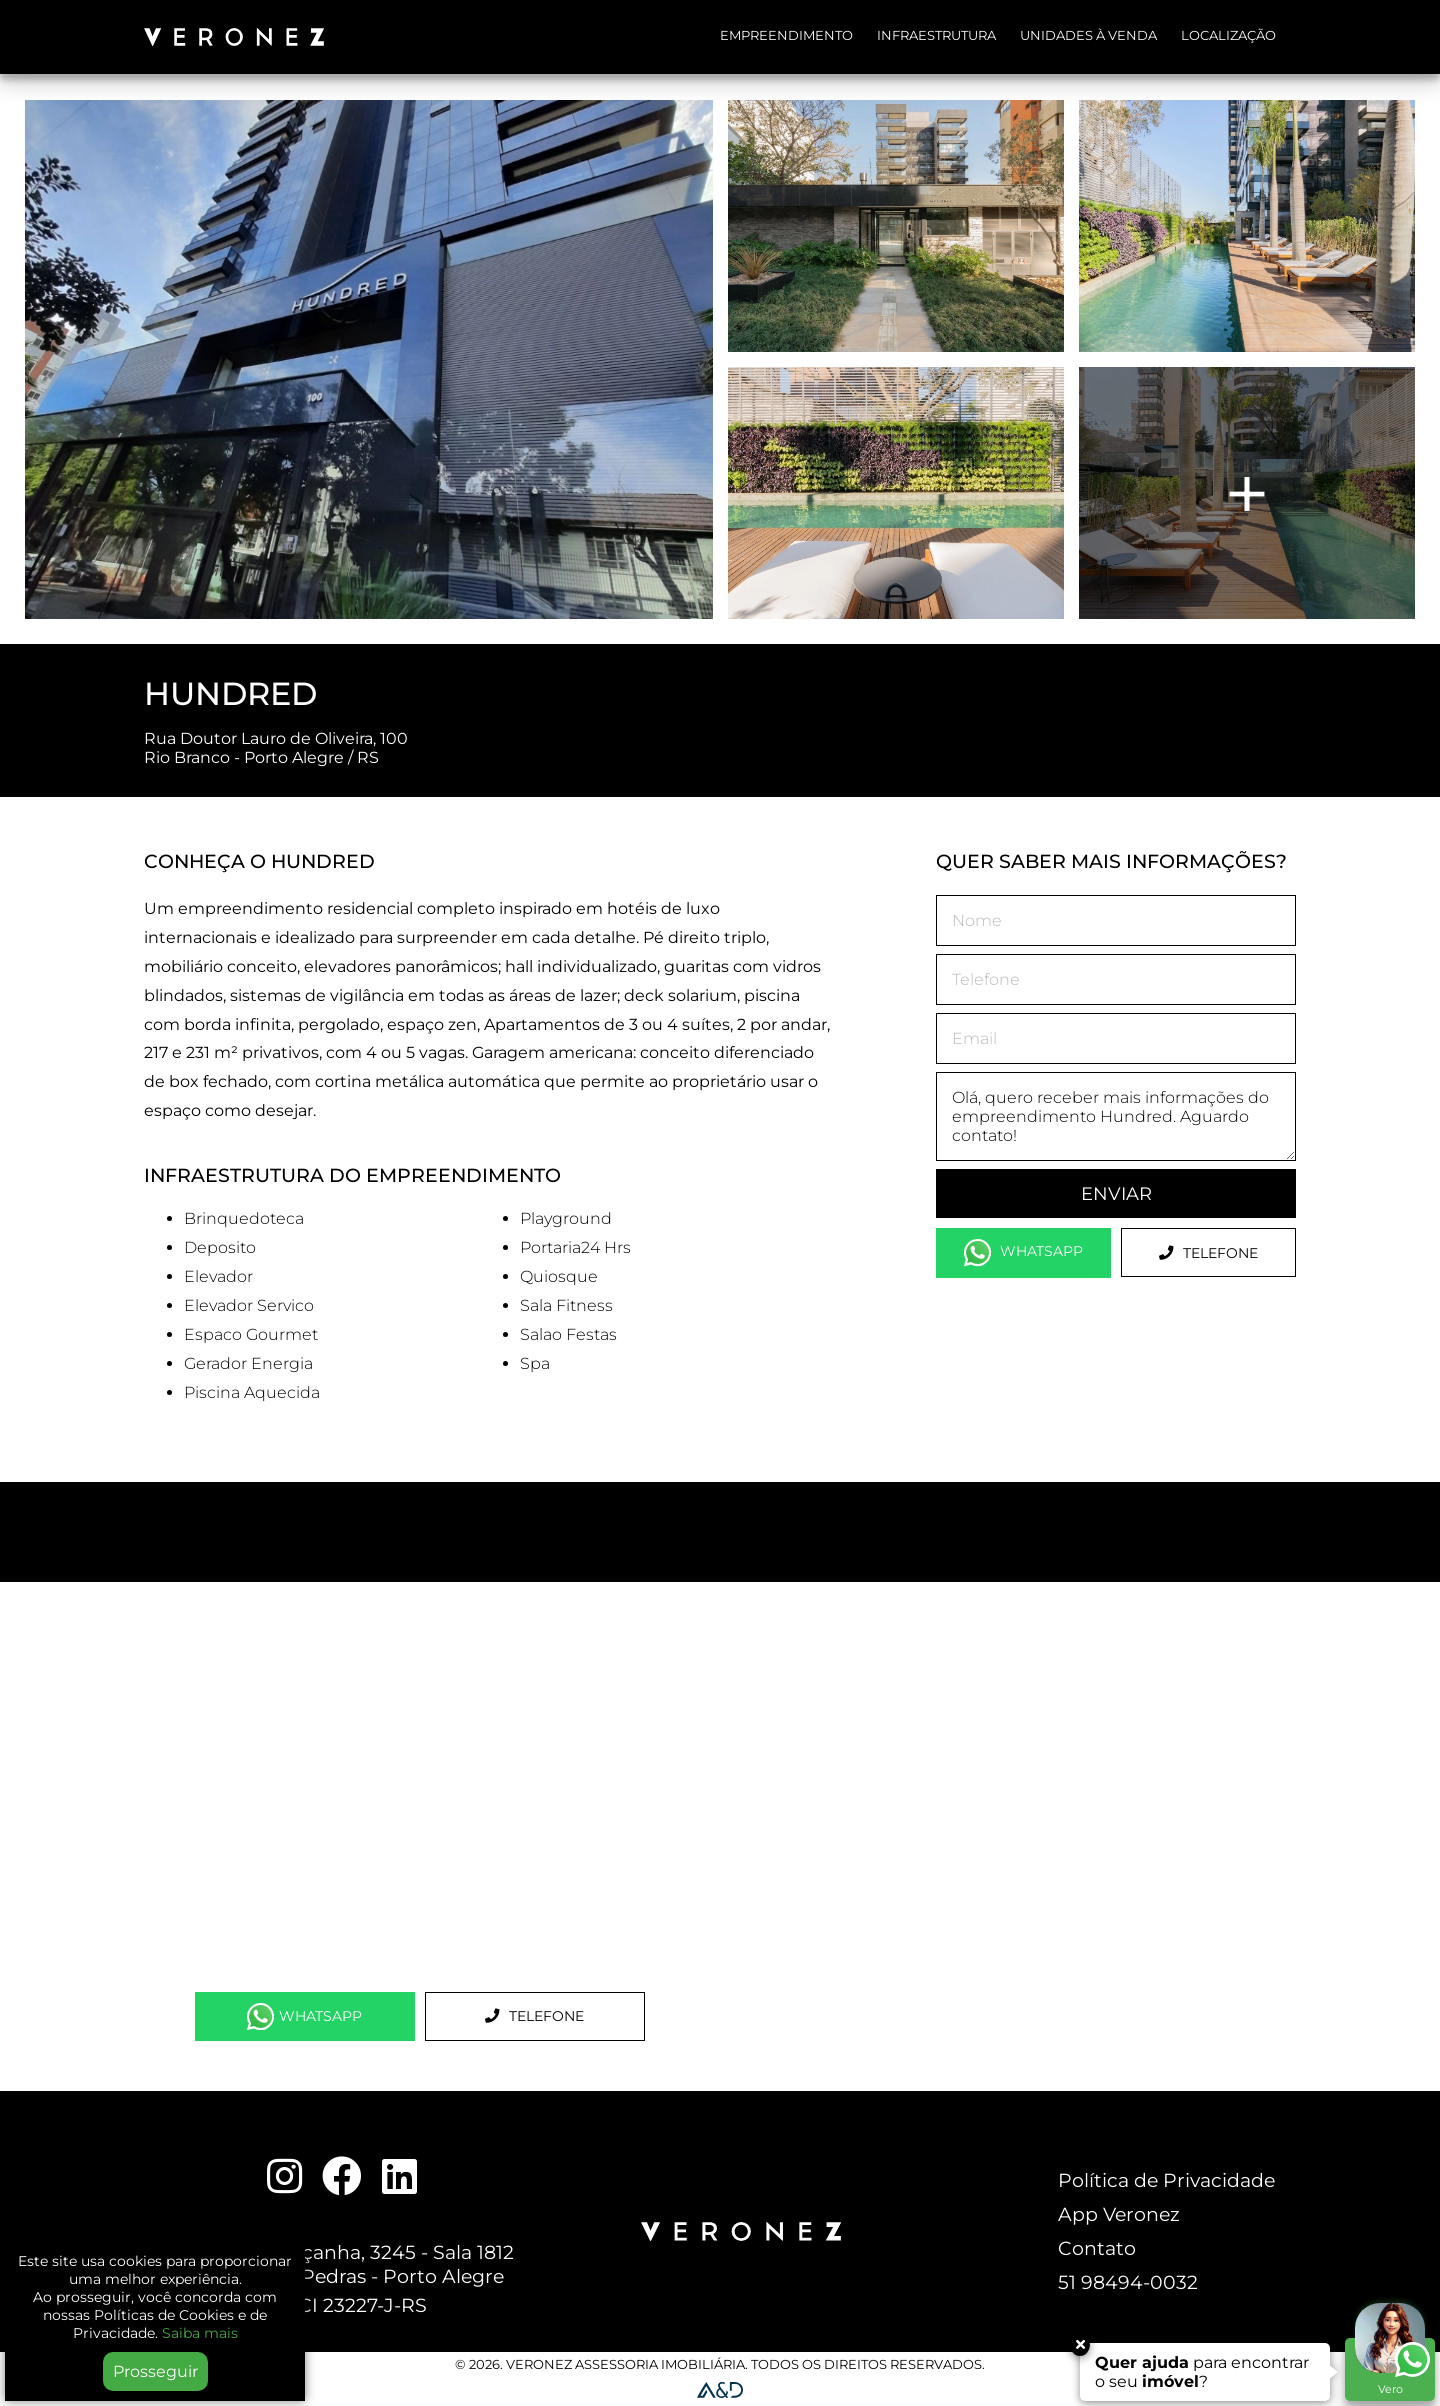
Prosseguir (155, 2371)
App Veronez (1119, 2214)
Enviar (1116, 1193)
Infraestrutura (936, 35)
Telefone (1208, 1253)
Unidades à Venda (1088, 35)
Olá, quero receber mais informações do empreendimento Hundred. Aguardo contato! (1116, 1116)
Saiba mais (200, 2333)
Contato (1097, 2248)
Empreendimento (786, 35)
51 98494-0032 (1128, 2282)
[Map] (419, 1787)
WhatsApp (1023, 1252)
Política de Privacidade (1166, 2180)
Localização (1228, 35)
